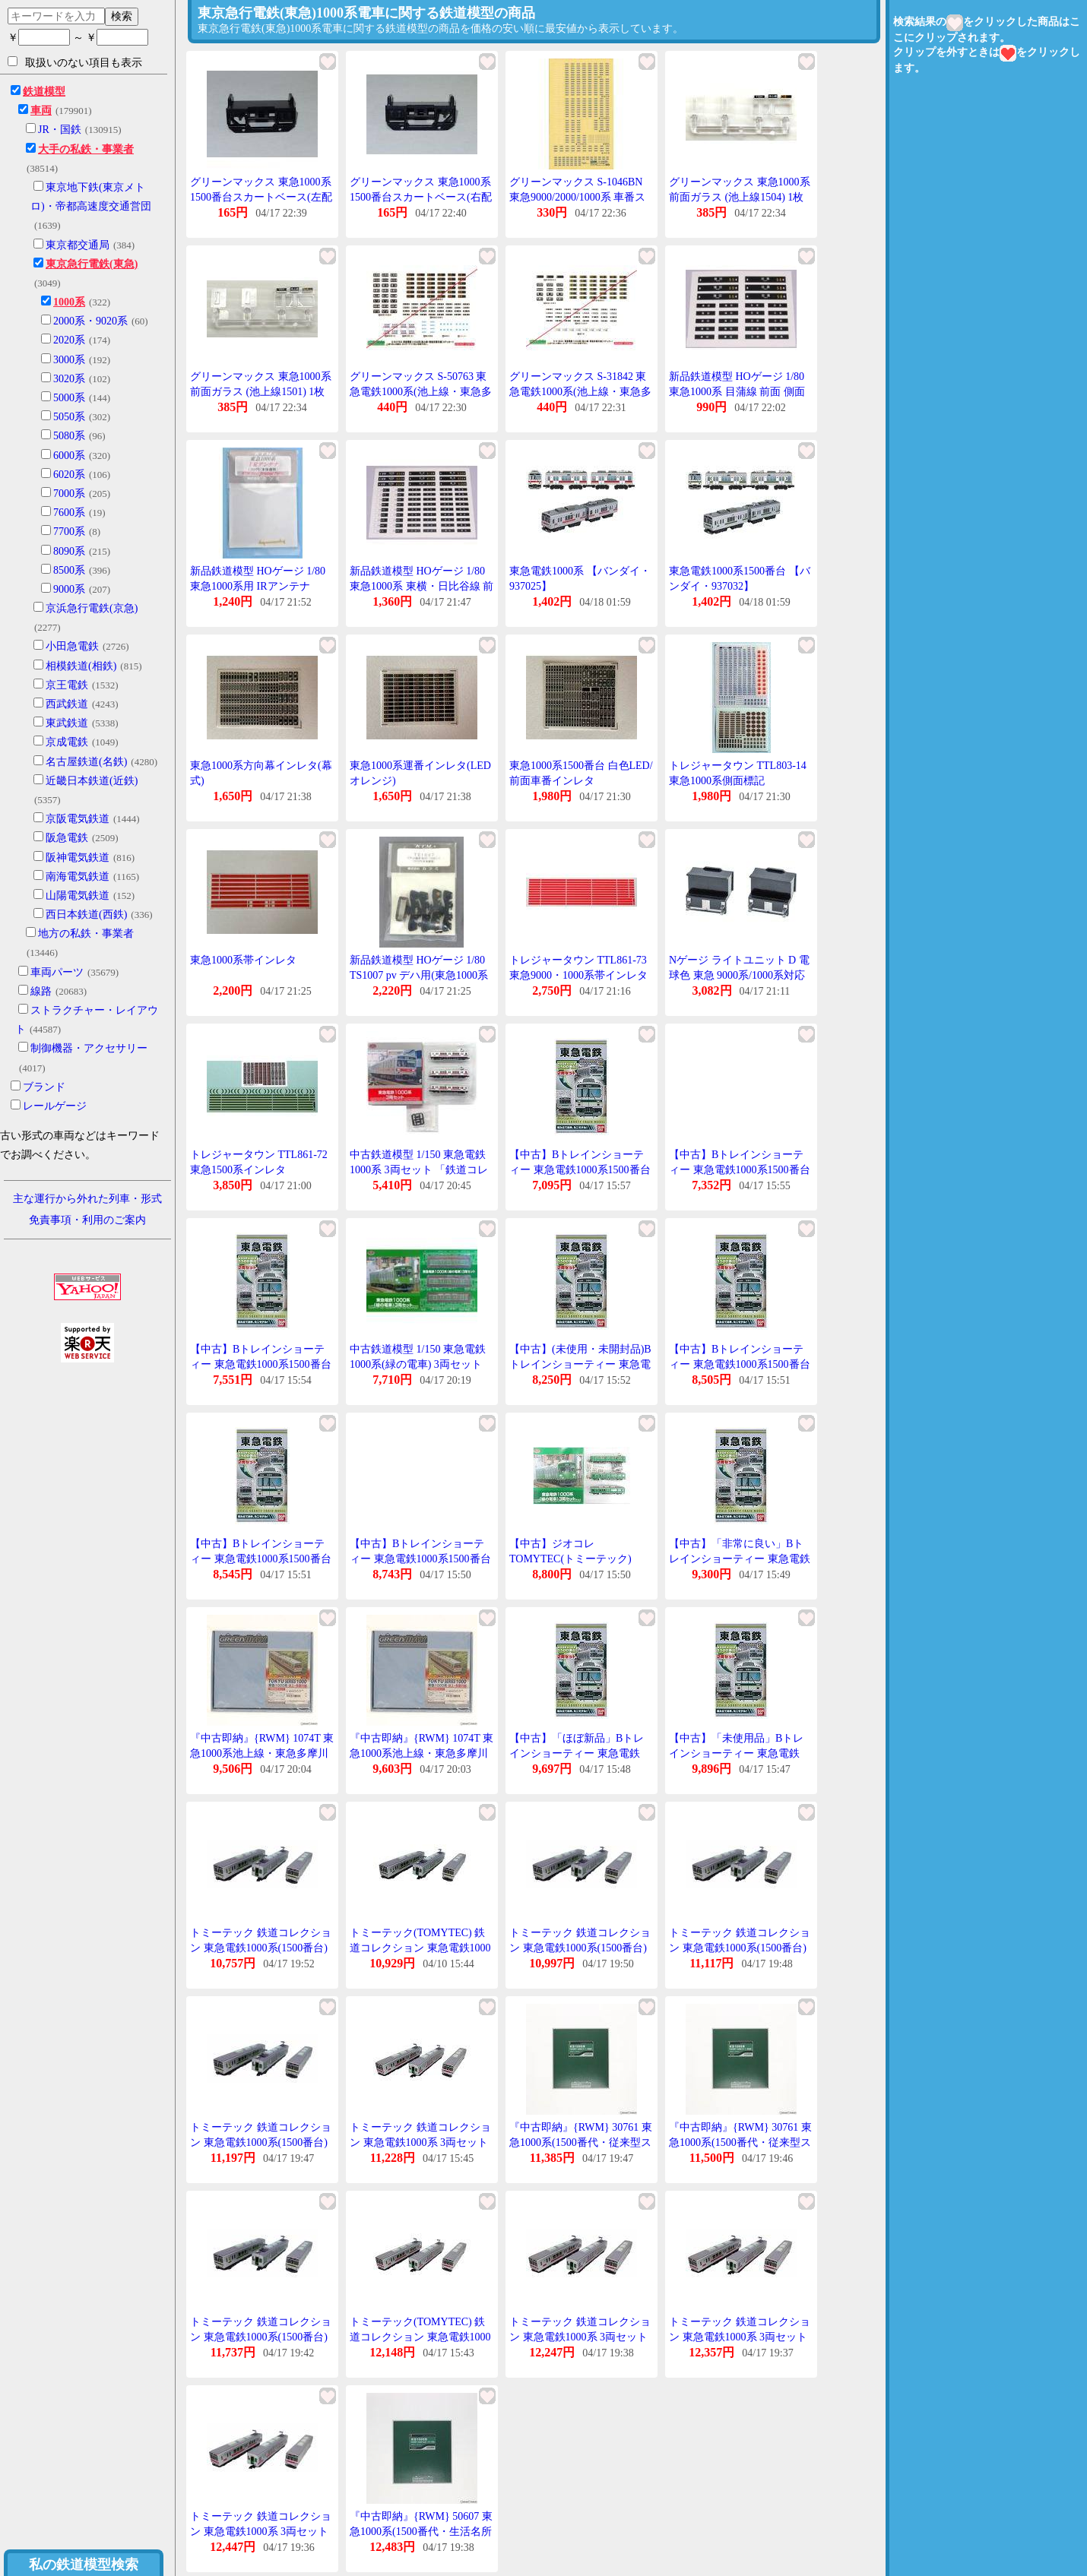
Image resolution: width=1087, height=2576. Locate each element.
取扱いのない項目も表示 (75, 62)
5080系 (69, 435)
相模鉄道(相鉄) (81, 666)
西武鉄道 (67, 704)
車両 (41, 110)
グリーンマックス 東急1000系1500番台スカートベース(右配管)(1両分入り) (421, 196)
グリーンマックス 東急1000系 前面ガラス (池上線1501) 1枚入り (260, 391)
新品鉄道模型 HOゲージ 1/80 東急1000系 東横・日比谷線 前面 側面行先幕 (421, 585)
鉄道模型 (44, 91)
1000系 (69, 302)
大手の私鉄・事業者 (86, 149)
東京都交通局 (77, 245)
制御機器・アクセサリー (88, 1048)
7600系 (69, 512)
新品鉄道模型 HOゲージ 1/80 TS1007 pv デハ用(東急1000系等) (419, 974)
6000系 (69, 455)
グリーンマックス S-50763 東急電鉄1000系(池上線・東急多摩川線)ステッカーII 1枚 (421, 391)
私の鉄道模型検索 (83, 2564)
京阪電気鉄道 (77, 818)
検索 (121, 16)
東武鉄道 (67, 723)
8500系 (69, 570)
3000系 (69, 360)
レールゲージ (55, 1106)
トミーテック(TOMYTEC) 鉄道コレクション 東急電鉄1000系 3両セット (420, 2336)
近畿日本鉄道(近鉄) (92, 780)
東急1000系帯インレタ (243, 960)
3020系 (69, 379)
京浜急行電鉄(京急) (92, 608)
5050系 (69, 416)
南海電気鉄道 (77, 876)
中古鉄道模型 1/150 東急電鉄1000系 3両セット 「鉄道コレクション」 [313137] (419, 1169)
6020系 (69, 474)
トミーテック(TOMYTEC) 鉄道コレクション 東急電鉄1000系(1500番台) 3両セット (420, 1947)
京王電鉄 (67, 685)
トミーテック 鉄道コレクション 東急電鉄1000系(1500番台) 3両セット (260, 1947)
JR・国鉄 (59, 129)
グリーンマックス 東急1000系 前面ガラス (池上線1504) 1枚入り (739, 196)
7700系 (69, 531)
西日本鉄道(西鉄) (86, 914)
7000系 (69, 493)
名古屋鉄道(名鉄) (86, 761)
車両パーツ (57, 972)
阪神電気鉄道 (77, 857)
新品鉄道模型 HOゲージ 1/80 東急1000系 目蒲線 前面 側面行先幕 (737, 391)
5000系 (69, 397)
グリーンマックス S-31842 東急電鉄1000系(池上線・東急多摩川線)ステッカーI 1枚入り (580, 391)
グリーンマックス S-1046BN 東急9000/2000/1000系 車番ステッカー (577, 196)
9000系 (69, 589)
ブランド (44, 1087)
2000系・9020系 (90, 321)
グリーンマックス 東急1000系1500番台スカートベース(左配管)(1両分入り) (261, 196)
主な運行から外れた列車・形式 (87, 1198)
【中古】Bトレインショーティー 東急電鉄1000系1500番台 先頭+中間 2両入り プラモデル (741, 1169)
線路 (41, 991)
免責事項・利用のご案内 (87, 1220)
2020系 (69, 340)
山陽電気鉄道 (77, 895)
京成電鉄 (67, 742)
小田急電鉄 (72, 646)
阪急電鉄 (67, 837)
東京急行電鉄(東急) (92, 264)
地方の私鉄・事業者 (86, 933)
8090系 (69, 551)
